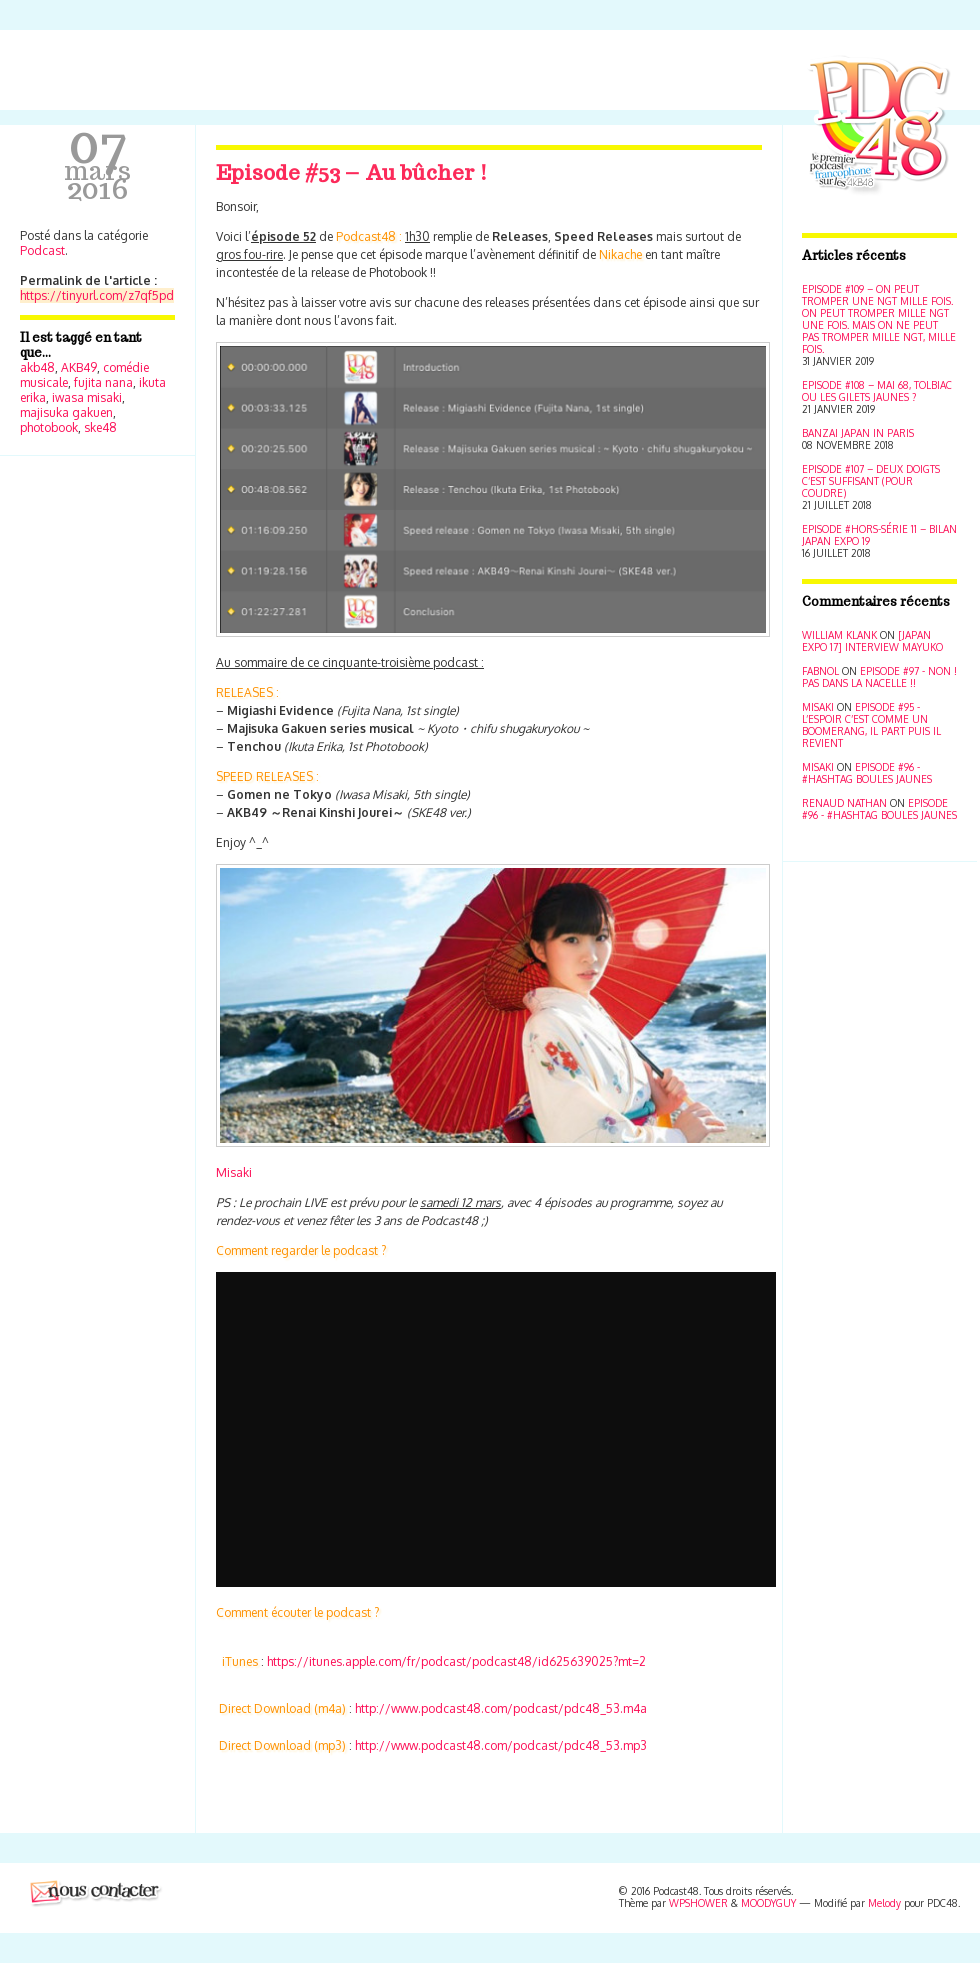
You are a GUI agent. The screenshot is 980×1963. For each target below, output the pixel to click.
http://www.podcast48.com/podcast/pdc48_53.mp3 (501, 1745)
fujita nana (103, 382)
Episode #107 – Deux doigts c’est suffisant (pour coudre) (871, 481)
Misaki (234, 1172)
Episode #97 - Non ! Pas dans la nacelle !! (879, 677)
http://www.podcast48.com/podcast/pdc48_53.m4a (501, 1708)
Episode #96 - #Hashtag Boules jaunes (867, 773)
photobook (49, 427)
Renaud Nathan (844, 803)
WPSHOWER (698, 1903)
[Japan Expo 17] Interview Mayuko (872, 641)
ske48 (100, 427)
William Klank (839, 635)
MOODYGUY (768, 1903)
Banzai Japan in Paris (858, 433)
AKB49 (79, 367)
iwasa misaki (87, 397)
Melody (884, 1903)
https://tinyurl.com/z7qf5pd (97, 295)
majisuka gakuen (66, 412)
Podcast (42, 250)
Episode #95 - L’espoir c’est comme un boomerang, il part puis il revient (871, 725)
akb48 (37, 367)
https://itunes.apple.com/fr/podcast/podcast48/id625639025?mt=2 (456, 1661)
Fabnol (820, 671)
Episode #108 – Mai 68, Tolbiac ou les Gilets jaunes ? (877, 391)
